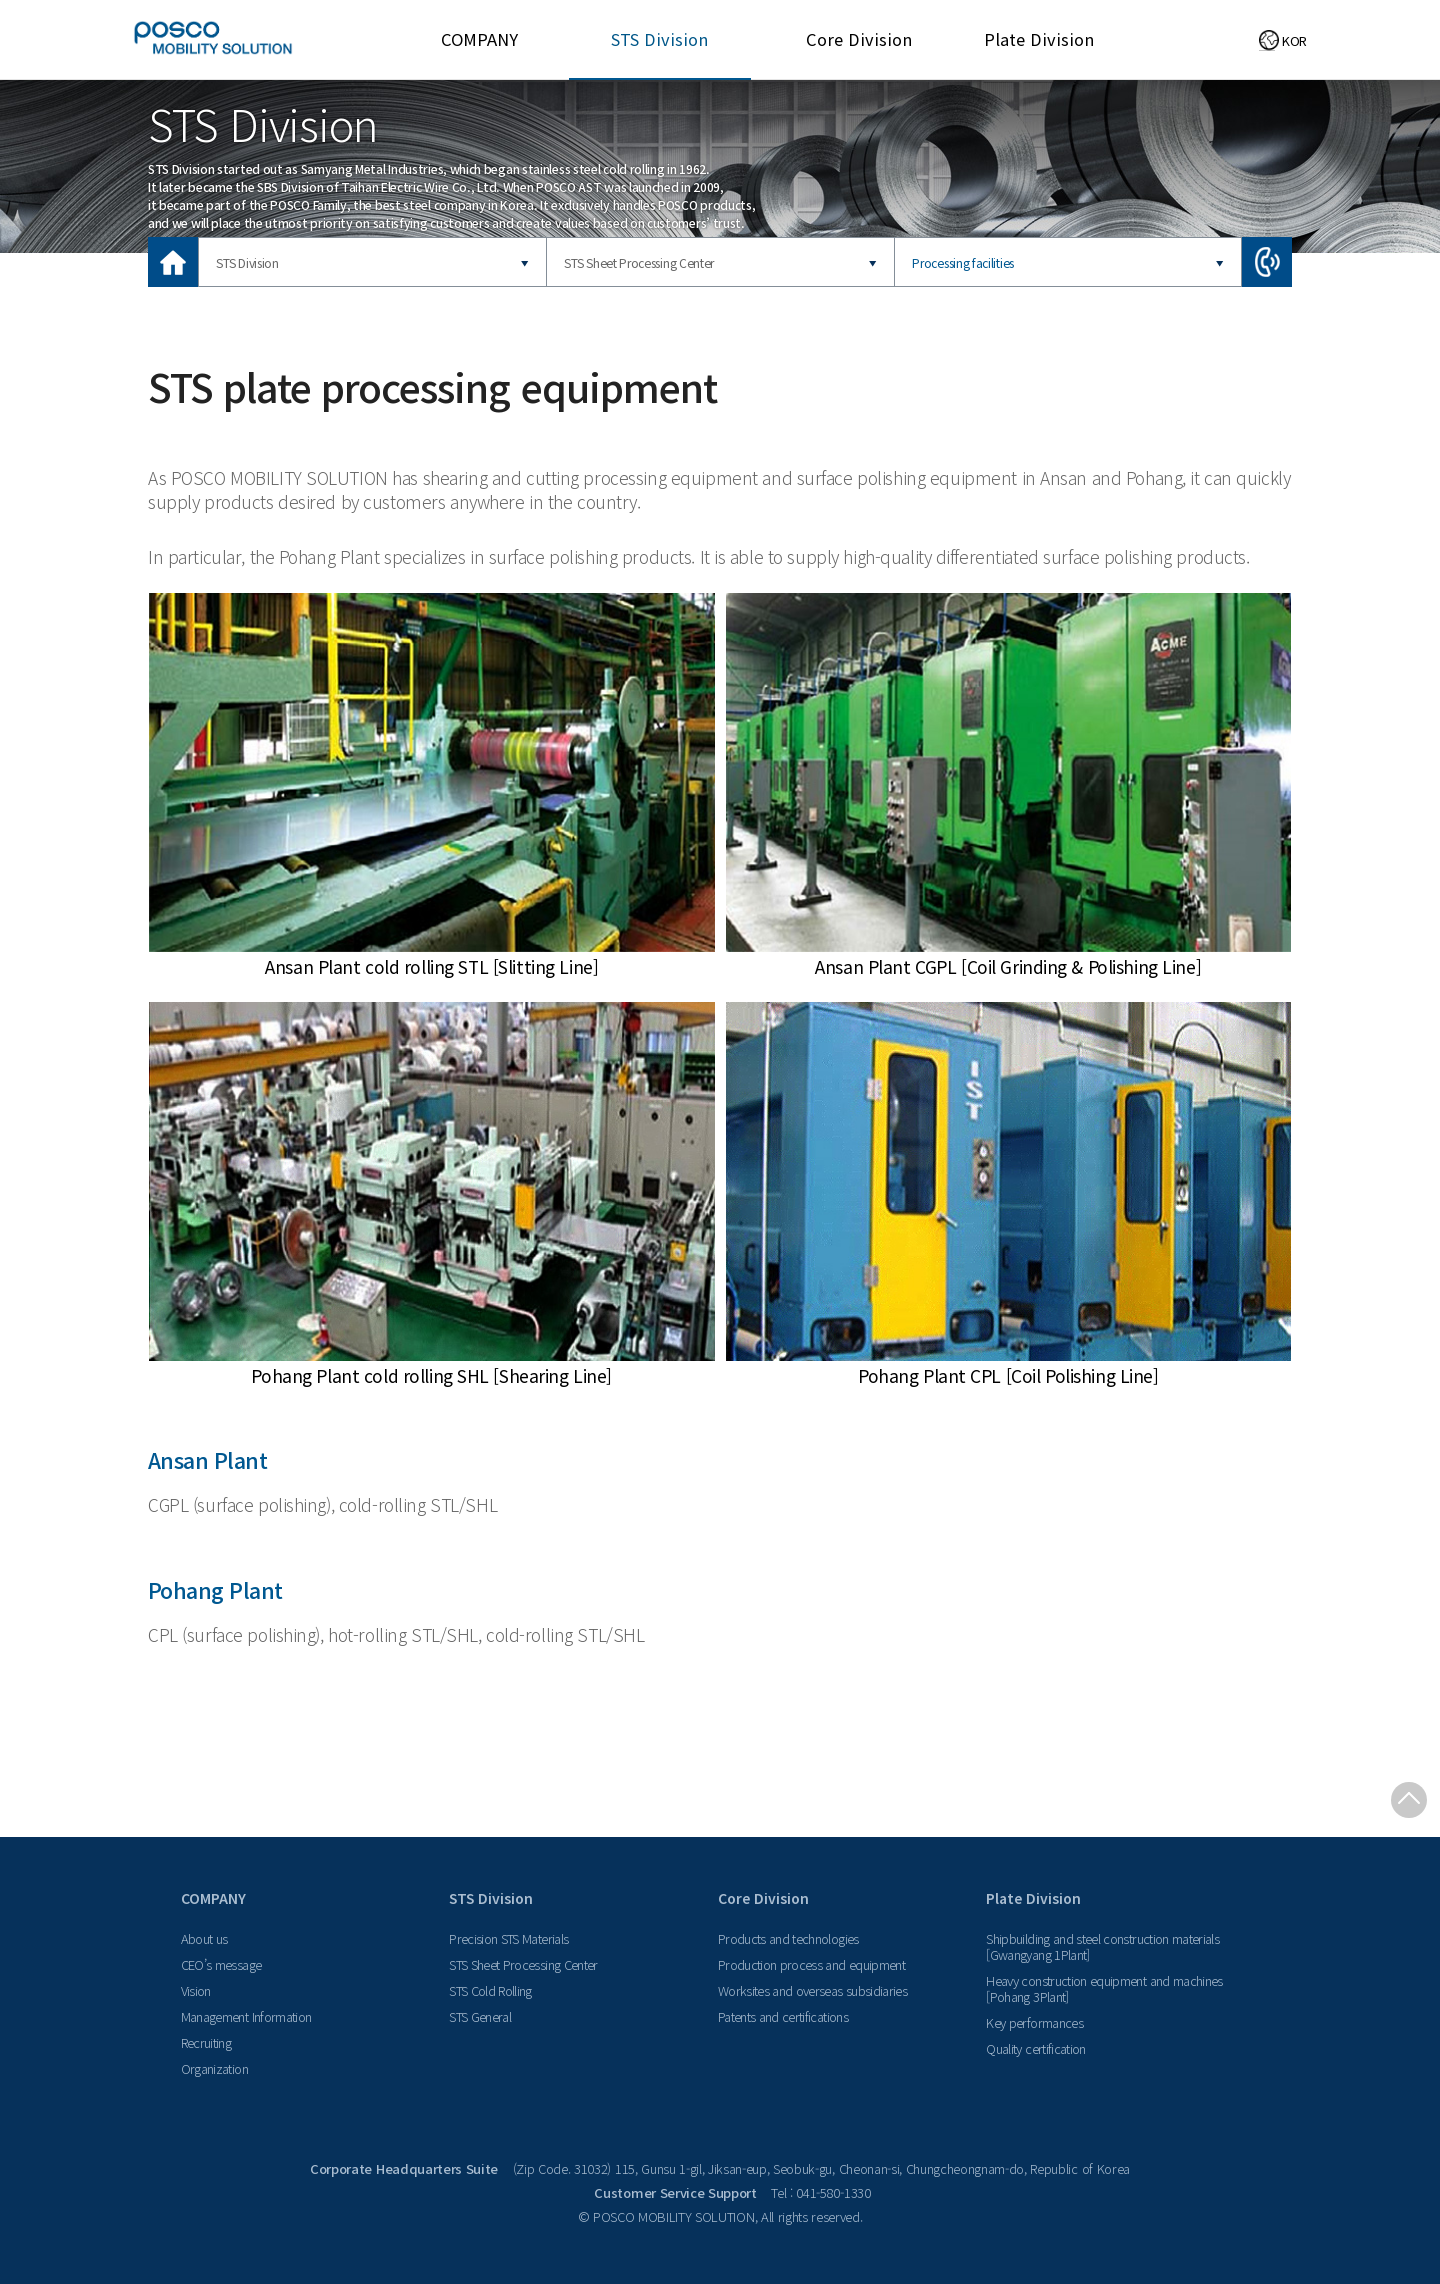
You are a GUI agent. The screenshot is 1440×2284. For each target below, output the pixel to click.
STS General (480, 2016)
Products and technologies (788, 1938)
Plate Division (1039, 39)
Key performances (1034, 2022)
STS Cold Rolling (490, 1990)
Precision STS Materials (508, 1938)
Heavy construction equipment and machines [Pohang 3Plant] (1104, 1988)
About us (204, 1938)
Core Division (859, 39)
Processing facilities (963, 262)
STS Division (659, 39)
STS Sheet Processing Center (639, 262)
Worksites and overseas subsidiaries (812, 1990)
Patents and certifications (783, 2016)
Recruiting (206, 2042)
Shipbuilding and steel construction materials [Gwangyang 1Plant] (1102, 1946)
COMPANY (479, 39)
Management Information (246, 2016)
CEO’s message (221, 1964)
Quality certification (1035, 2048)
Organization (214, 2068)
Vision (196, 1990)
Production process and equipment (811, 1964)
